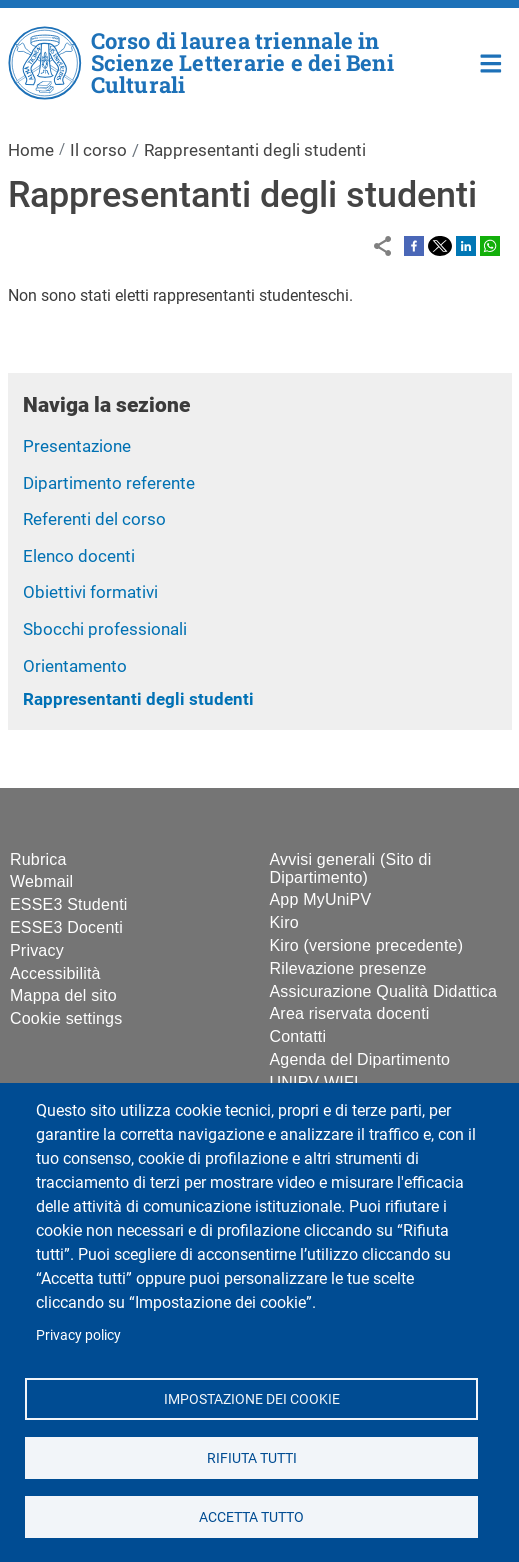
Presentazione (77, 446)
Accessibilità (55, 973)
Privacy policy (78, 1335)
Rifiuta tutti (251, 1457)
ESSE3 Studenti (69, 904)
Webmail (41, 881)
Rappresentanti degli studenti (138, 699)
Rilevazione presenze (348, 968)
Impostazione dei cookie (251, 1398)
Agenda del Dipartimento (360, 1059)
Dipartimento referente (109, 483)
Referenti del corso (94, 519)
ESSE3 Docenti (66, 927)
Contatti (298, 1036)
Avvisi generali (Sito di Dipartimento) (351, 868)
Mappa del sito (63, 995)
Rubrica (38, 859)
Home (491, 61)
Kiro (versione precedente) (367, 945)
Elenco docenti (79, 556)
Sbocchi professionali (105, 629)
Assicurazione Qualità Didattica (384, 991)
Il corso (98, 150)
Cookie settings (66, 1018)
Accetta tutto (251, 1516)
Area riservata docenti (350, 1013)
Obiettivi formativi (90, 592)
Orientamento (75, 666)
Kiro (284, 922)
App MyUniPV (321, 899)
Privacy (37, 950)
